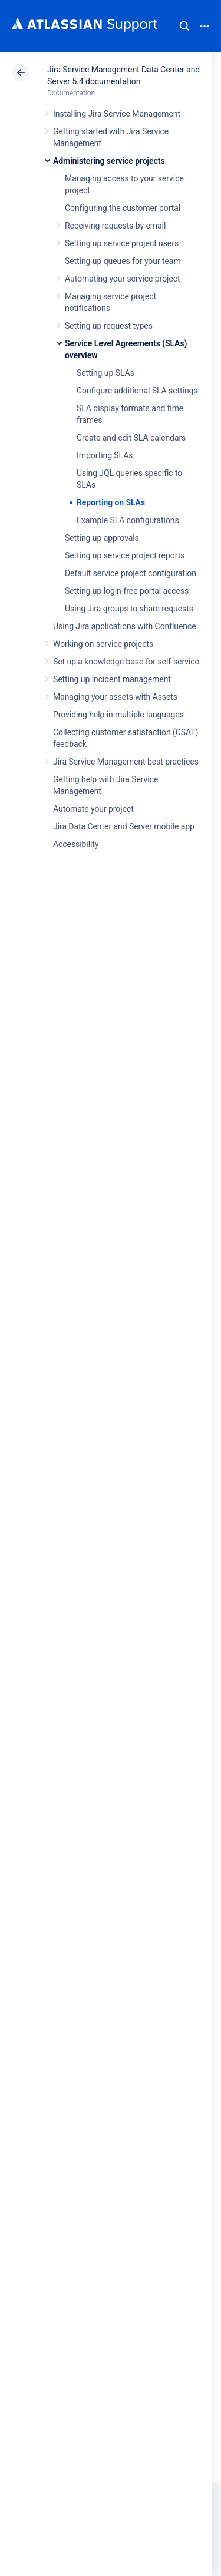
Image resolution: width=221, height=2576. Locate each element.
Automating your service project (122, 278)
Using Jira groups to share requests (129, 608)
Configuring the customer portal (122, 208)
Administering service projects (109, 161)
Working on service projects (103, 644)
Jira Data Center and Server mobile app (123, 826)
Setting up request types (109, 325)
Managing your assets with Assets (115, 697)
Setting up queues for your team (123, 261)
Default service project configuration (130, 573)
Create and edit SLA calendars (131, 437)
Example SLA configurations (128, 520)
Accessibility (75, 844)
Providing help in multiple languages (118, 714)
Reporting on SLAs (111, 502)
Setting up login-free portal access (127, 591)
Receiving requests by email (115, 225)
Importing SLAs (105, 455)
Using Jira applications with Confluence (124, 626)
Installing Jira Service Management (116, 113)
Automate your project (93, 809)
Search (184, 25)
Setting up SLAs (105, 373)
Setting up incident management (112, 679)
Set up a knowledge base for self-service (126, 661)
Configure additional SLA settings (137, 390)
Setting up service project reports (124, 555)
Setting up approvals (102, 538)
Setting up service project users (122, 243)
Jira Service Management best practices (126, 761)
